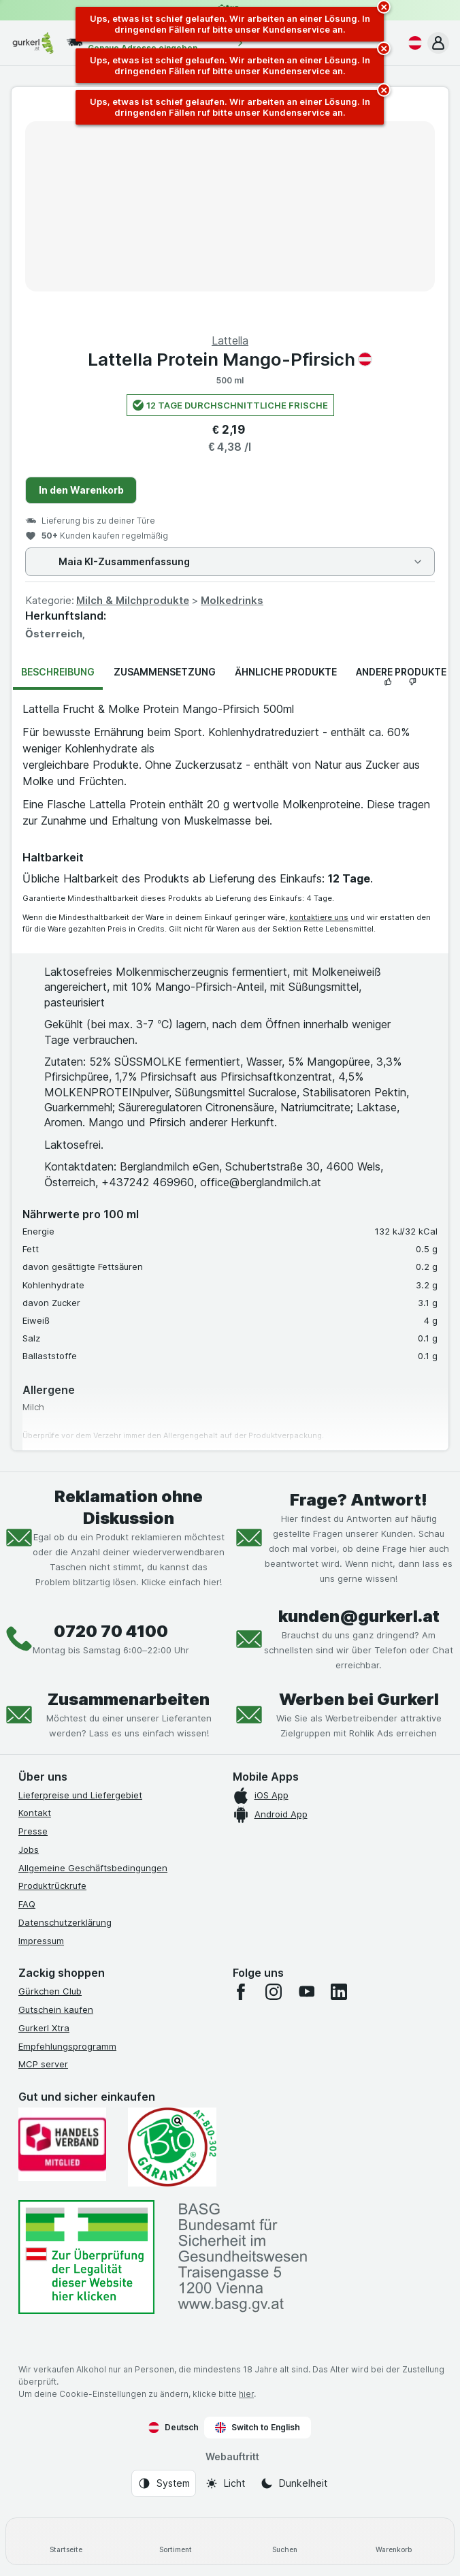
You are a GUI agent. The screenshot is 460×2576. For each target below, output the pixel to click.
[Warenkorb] (394, 2541)
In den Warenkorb (81, 490)
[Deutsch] (412, 43)
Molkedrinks (232, 600)
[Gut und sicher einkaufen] (172, 2147)
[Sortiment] (176, 2541)
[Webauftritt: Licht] (225, 2483)
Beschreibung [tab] (58, 672)
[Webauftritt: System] (163, 2483)
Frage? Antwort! (358, 1500)
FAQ (26, 1903)
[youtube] (306, 1992)
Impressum (41, 1940)
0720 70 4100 (111, 1631)
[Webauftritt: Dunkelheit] (293, 2483)
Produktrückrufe (52, 1885)
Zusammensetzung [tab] (165, 672)
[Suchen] (285, 2541)
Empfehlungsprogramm (67, 2046)
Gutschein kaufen (55, 2009)
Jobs (28, 1849)
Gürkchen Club (50, 1991)
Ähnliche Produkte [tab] (286, 672)
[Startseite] (66, 2541)
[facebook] (241, 1992)
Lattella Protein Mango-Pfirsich (230, 359)
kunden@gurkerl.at (359, 1616)
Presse (33, 1831)
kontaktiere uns (318, 917)
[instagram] (273, 1992)
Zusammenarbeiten (129, 1699)
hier (246, 2394)
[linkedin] (339, 1992)
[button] (438, 43)
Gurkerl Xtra (43, 2027)
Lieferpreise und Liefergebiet (80, 1795)
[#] (86, 2257)
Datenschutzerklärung (65, 1922)
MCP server (43, 2063)
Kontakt (34, 1812)
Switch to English (257, 2427)
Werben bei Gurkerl (359, 1699)
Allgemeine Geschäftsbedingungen (92, 1867)
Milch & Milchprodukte (132, 600)
